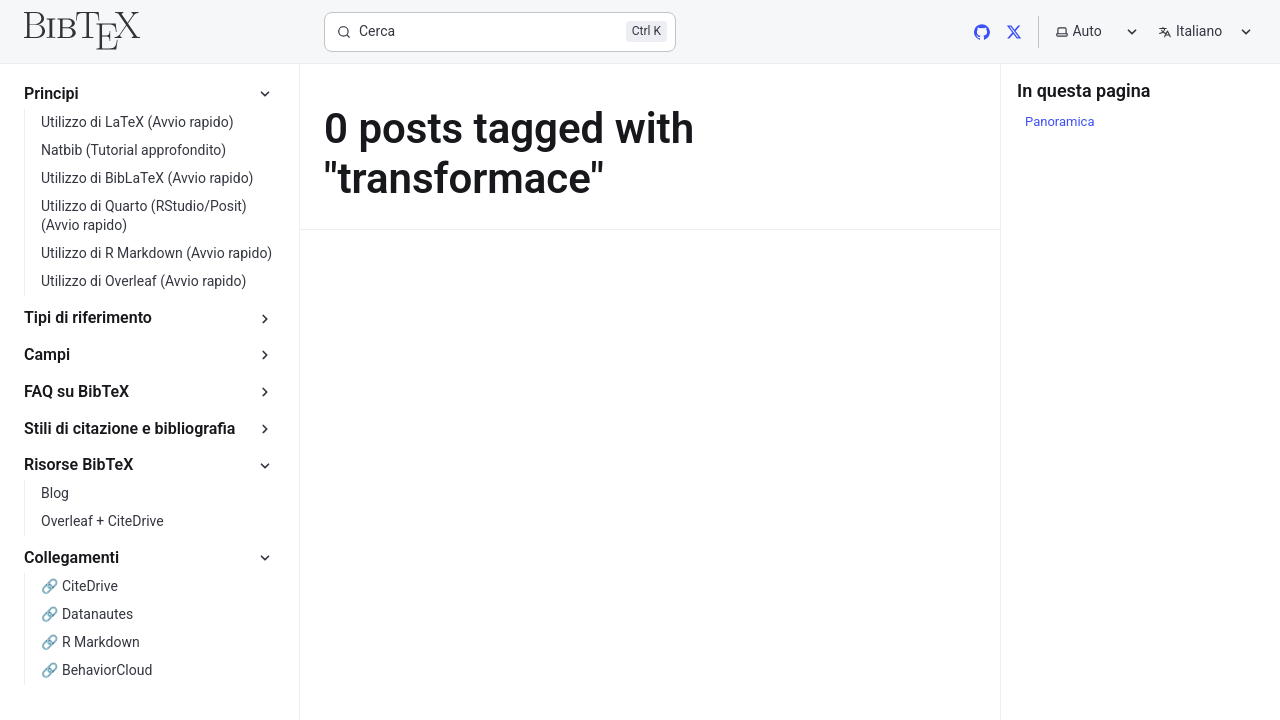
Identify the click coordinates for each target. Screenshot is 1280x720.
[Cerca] (500, 32)
